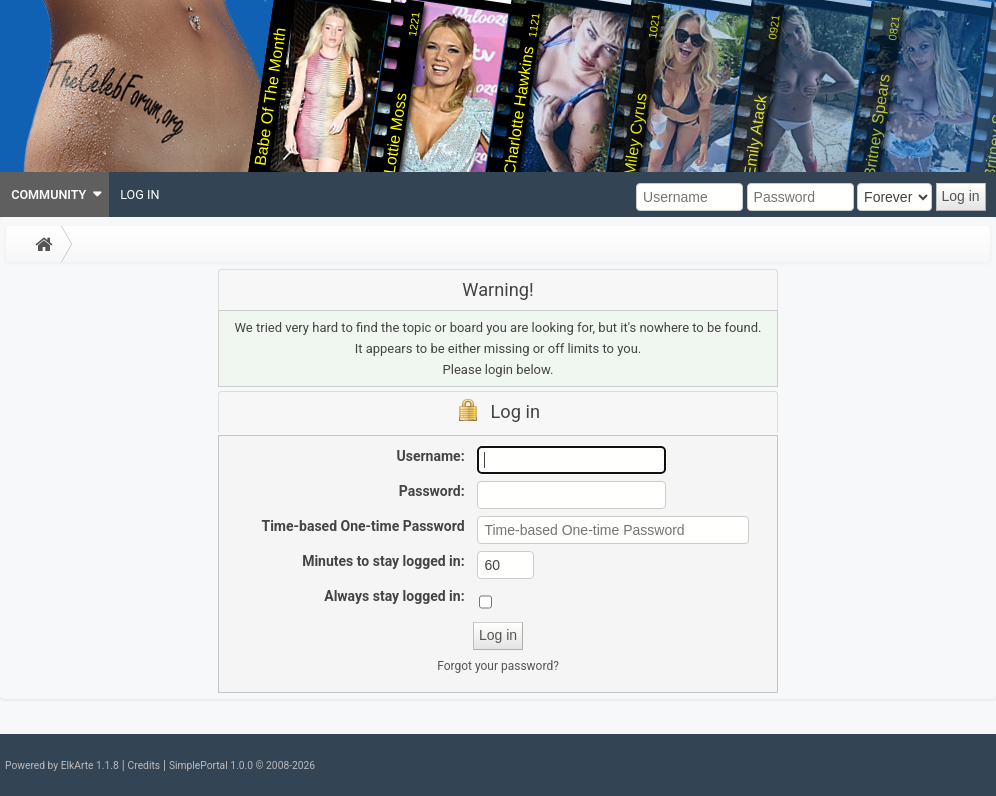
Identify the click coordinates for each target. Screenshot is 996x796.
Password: (432, 491)
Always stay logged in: (394, 596)
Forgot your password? (498, 666)
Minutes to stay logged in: (383, 561)
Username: (431, 456)
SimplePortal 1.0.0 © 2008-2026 (242, 765)
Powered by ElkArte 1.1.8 (62, 765)
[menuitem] (54, 194)
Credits (144, 765)
